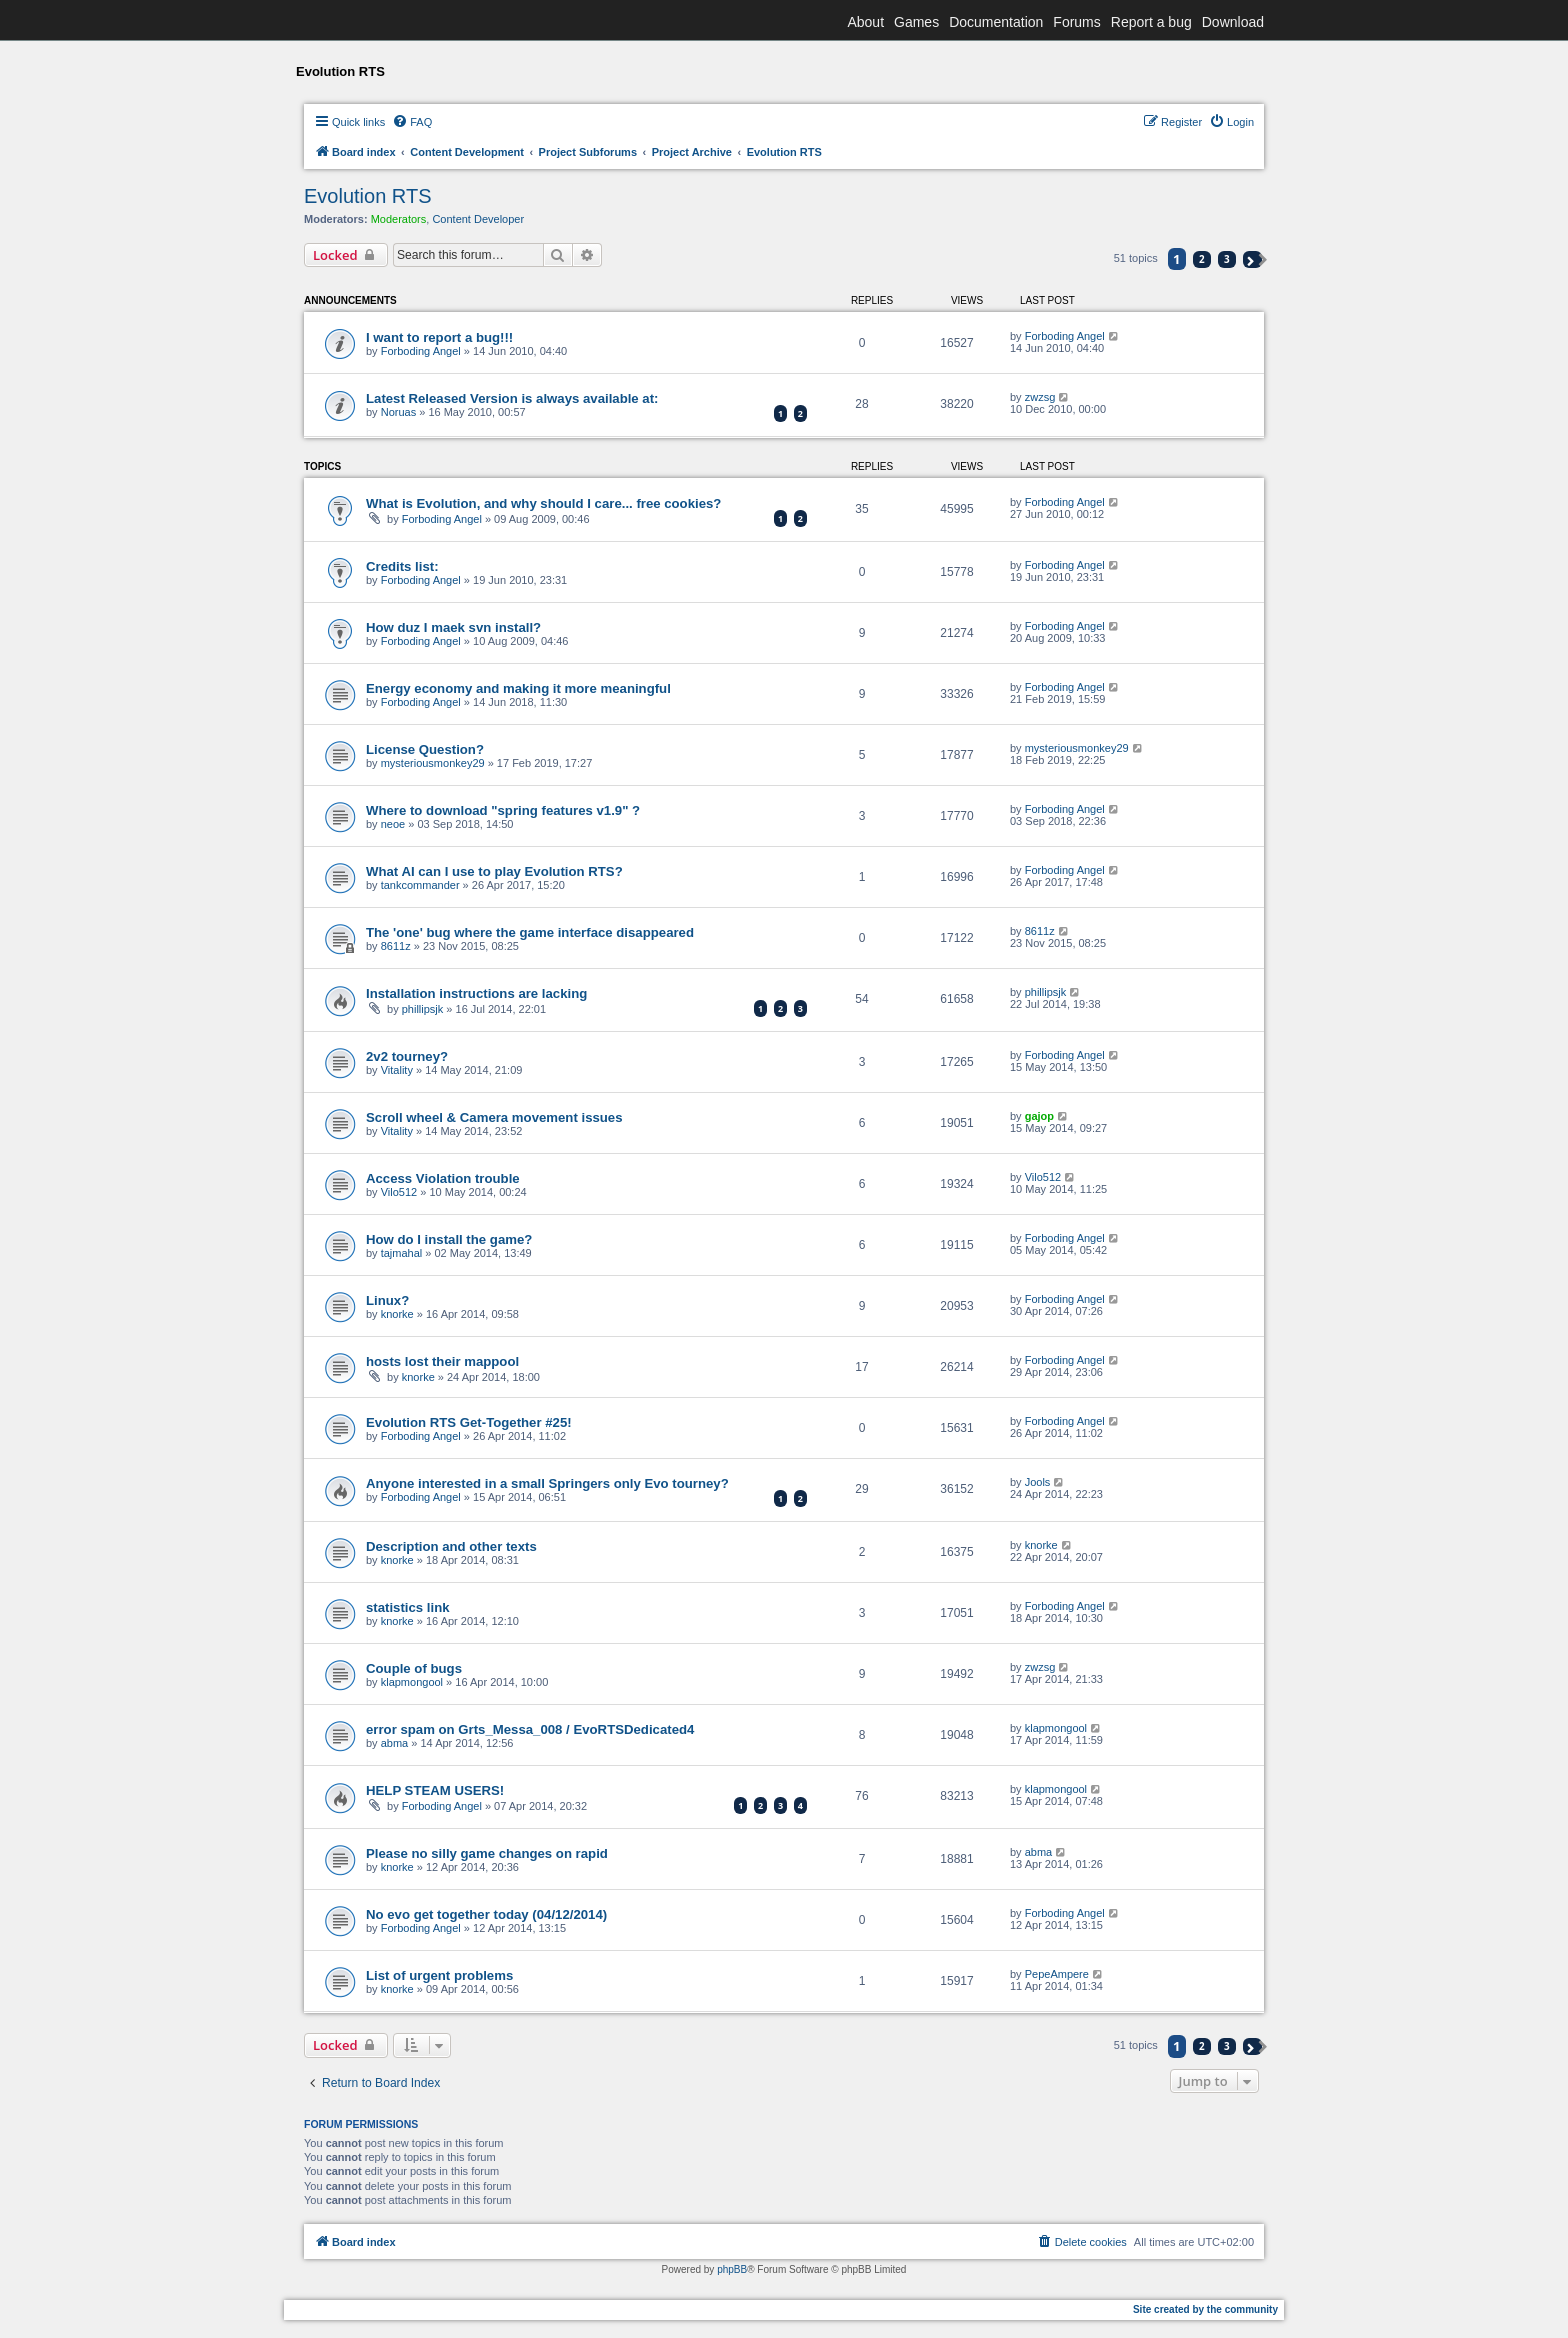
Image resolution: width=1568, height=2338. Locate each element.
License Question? (425, 749)
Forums (1076, 22)
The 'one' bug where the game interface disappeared (530, 932)
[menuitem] (412, 122)
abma (395, 1743)
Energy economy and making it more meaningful (518, 688)
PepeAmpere (1057, 1974)
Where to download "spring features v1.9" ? (503, 810)
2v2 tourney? (407, 1056)
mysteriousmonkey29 (433, 763)
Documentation (996, 22)
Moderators (399, 219)
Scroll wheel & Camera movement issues (494, 1117)
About (865, 22)
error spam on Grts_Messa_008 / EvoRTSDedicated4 (530, 1729)
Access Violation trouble (443, 1178)
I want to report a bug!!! (439, 337)
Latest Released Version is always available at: (512, 398)
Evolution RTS (367, 196)
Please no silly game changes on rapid (487, 1853)
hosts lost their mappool (442, 1361)
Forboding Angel (421, 351)
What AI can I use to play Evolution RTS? (494, 871)
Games (916, 22)
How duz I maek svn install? (453, 627)
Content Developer (478, 219)
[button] (1252, 259)
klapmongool (412, 1682)
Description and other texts (451, 1546)
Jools (1038, 1482)
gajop (1039, 1116)
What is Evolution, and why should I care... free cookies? (543, 503)
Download (1233, 22)
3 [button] (1227, 259)
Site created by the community (1205, 2309)
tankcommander (420, 885)
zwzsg (1040, 397)
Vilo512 (399, 1192)
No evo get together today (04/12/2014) (486, 1914)
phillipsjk (423, 1009)
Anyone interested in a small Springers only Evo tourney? (547, 1483)
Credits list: (402, 566)
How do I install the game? (449, 1239)
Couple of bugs (414, 1668)
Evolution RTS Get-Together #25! (469, 1422)
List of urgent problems (439, 1975)
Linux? (387, 1300)
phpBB (732, 2269)
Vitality (397, 1070)
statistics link (408, 1607)
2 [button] (1202, 259)
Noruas (398, 412)
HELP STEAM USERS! (435, 1790)
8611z (396, 946)
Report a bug (1151, 22)
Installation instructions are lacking (476, 993)
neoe (393, 824)
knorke (397, 1314)
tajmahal (402, 1253)
